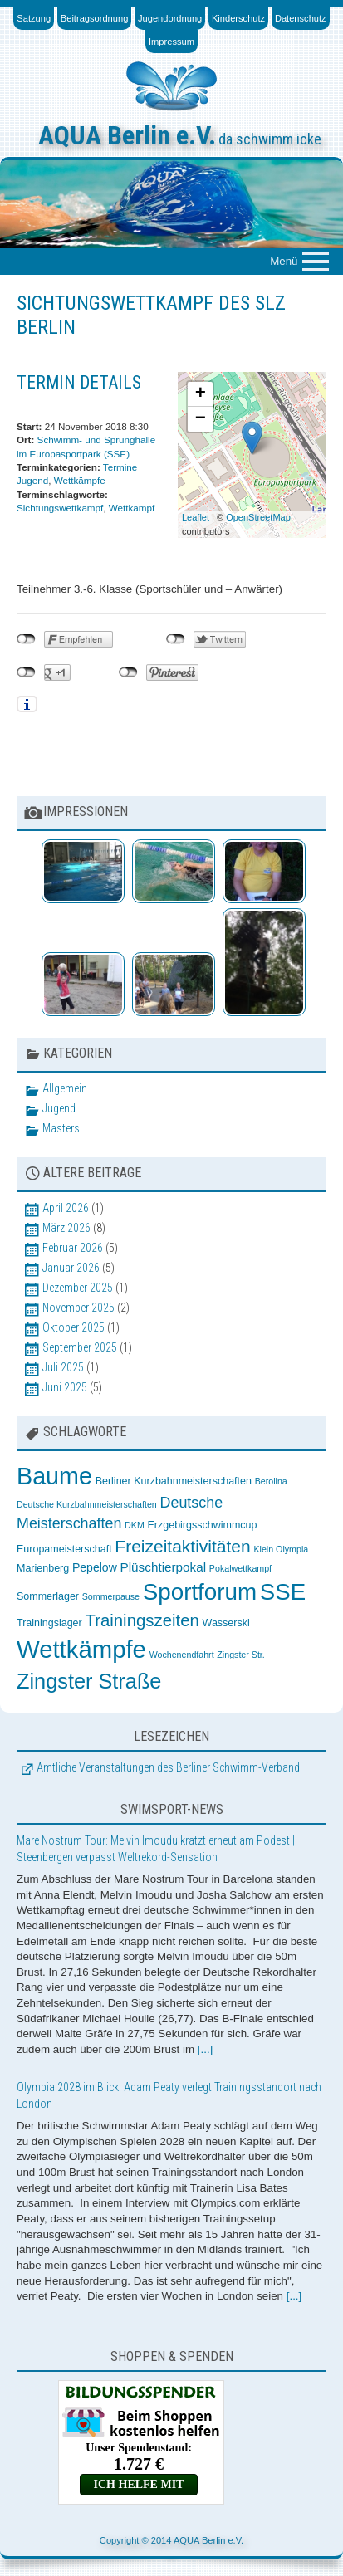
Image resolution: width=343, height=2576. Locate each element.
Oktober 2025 (73, 1327)
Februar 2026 (72, 1247)
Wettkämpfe (79, 480)
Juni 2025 (64, 1387)
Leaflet (195, 517)
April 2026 (65, 1208)
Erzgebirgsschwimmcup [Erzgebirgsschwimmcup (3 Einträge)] (202, 1525)
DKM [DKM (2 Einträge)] (135, 1525)
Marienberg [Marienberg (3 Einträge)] (43, 1568)
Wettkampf (132, 507)
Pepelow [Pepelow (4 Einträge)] (94, 1567)
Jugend (59, 1108)
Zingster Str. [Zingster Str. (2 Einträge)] (240, 1654)
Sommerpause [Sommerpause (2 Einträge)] (111, 1596)
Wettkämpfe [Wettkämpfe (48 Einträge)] (81, 1649)
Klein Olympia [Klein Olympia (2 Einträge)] (280, 1549)
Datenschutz (300, 18)
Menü (283, 260)
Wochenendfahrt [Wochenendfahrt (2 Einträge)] (181, 1654)
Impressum (171, 41)
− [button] (200, 419)
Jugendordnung (170, 18)
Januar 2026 (71, 1267)
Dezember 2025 (77, 1287)
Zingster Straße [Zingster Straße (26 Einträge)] (89, 1681)
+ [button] (200, 394)
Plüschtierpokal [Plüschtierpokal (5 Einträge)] (163, 1567)
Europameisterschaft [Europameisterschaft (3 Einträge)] (64, 1549)
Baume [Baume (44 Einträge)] (54, 1476)
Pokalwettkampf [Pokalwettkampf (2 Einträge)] (240, 1568)
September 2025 (79, 1347)
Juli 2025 (63, 1367)
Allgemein (64, 1088)
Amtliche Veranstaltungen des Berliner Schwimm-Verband (168, 1767)
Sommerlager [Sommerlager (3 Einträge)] (48, 1596)
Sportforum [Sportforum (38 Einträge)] (200, 1592)
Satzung (34, 18)
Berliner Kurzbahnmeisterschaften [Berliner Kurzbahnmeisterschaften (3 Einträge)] (174, 1481)
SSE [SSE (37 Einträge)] (283, 1592)
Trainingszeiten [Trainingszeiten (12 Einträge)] (141, 1620)
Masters (61, 1128)
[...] (205, 2049)
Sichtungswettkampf (60, 507)
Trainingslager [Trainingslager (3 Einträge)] (49, 1623)
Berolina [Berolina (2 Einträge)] (271, 1481)
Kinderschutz (238, 18)
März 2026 (66, 1227)
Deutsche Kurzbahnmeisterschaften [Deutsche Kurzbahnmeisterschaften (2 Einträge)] (87, 1504)
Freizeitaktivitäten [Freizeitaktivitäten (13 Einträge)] (182, 1546)
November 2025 (78, 1307)
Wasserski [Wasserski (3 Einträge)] (226, 1623)
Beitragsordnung (95, 18)
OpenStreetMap (258, 517)
